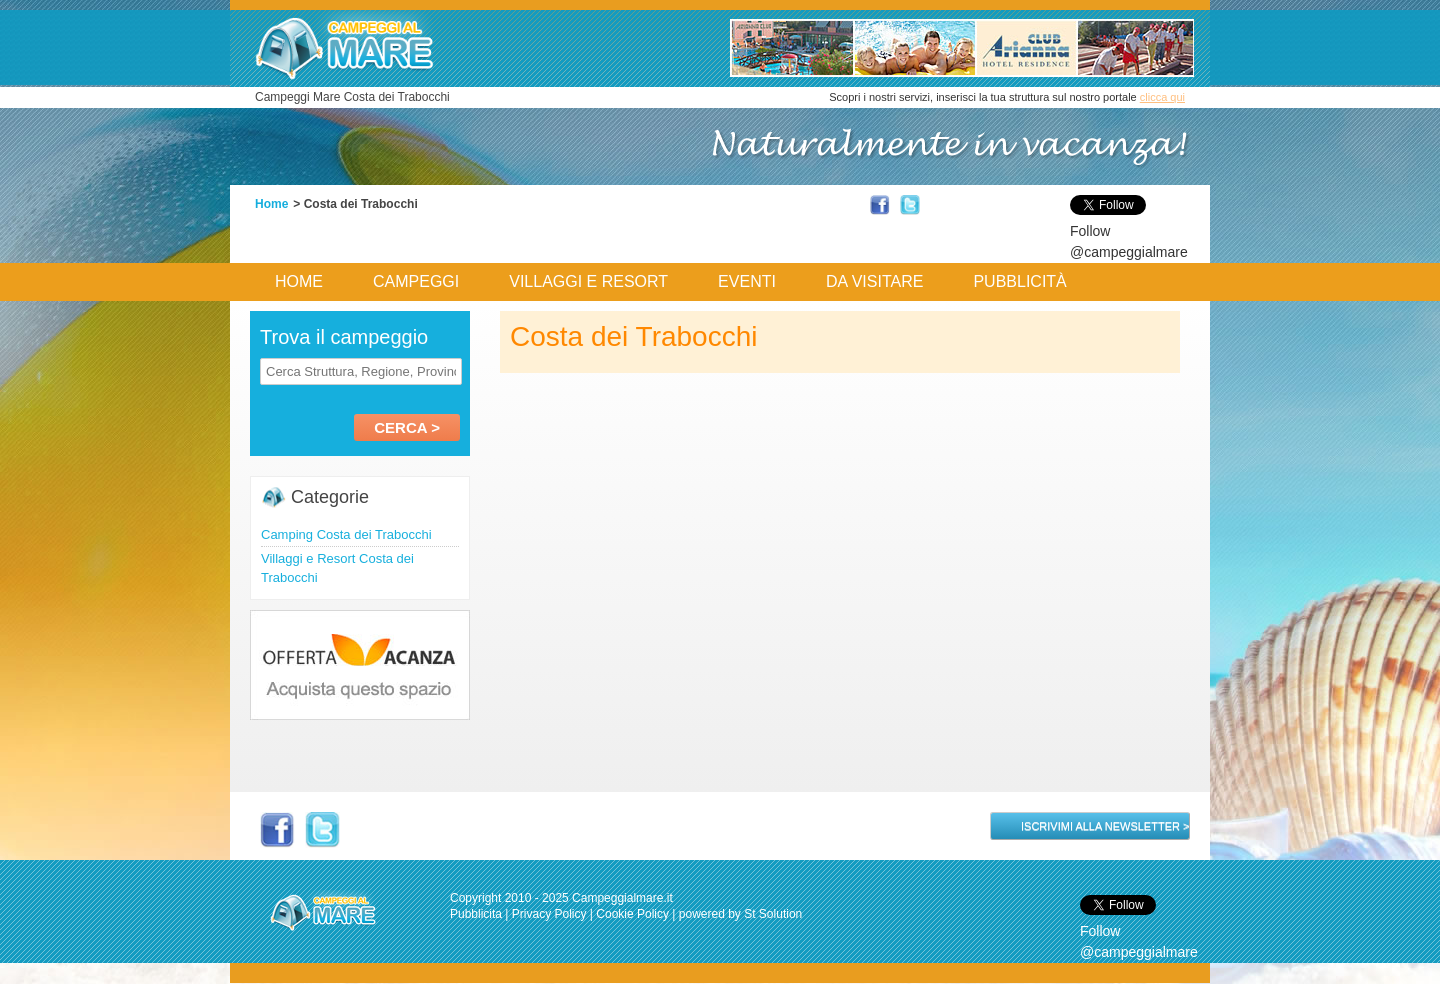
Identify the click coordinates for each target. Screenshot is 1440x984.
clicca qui (1162, 97)
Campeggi (416, 281)
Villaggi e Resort (588, 281)
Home (271, 204)
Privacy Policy (549, 914)
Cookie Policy (632, 914)
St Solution (773, 914)
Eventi (747, 281)
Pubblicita (476, 914)
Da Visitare (875, 281)
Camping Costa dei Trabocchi (346, 534)
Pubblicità (1019, 281)
